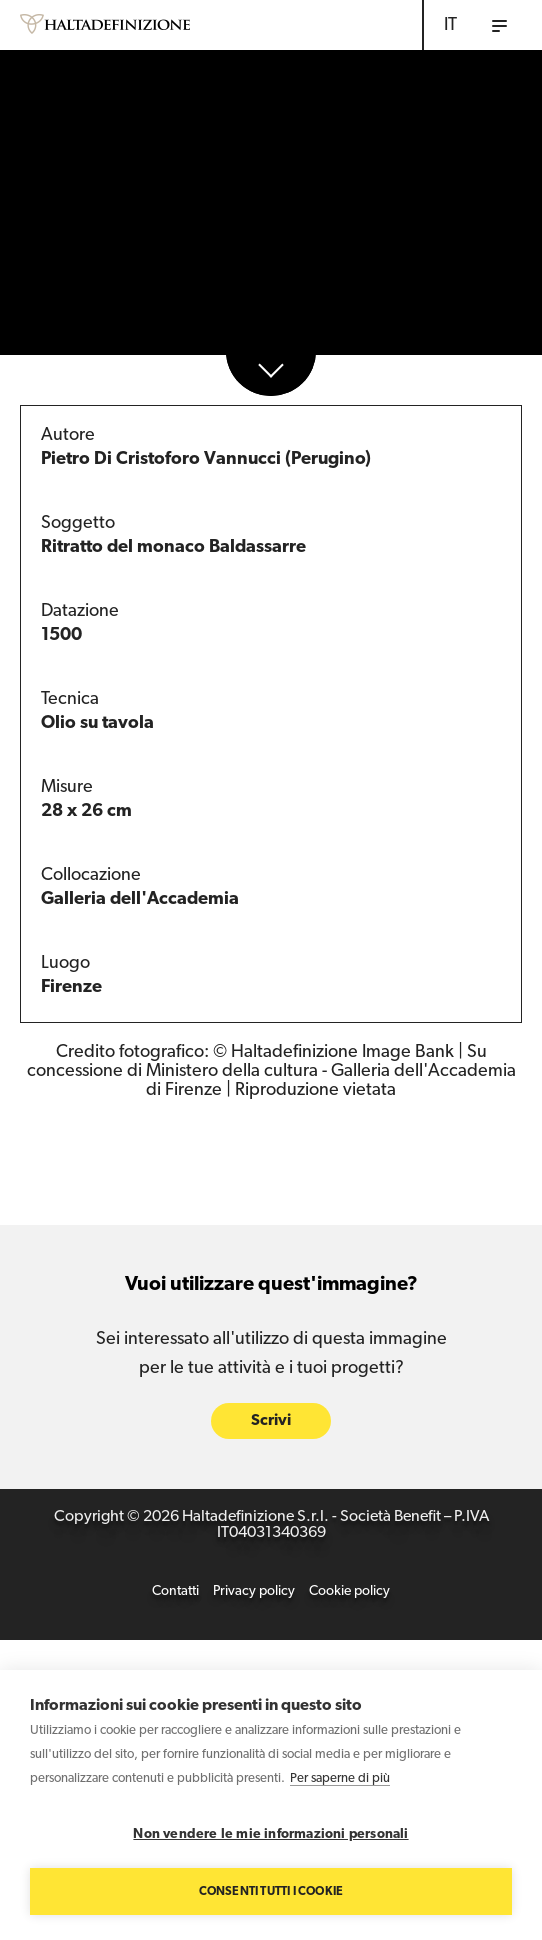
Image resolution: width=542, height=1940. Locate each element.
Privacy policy (254, 1591)
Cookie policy (349, 1591)
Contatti (175, 1591)
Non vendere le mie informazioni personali (270, 1834)
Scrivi (271, 1421)
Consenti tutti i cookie (271, 1892)
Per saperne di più (340, 1778)
